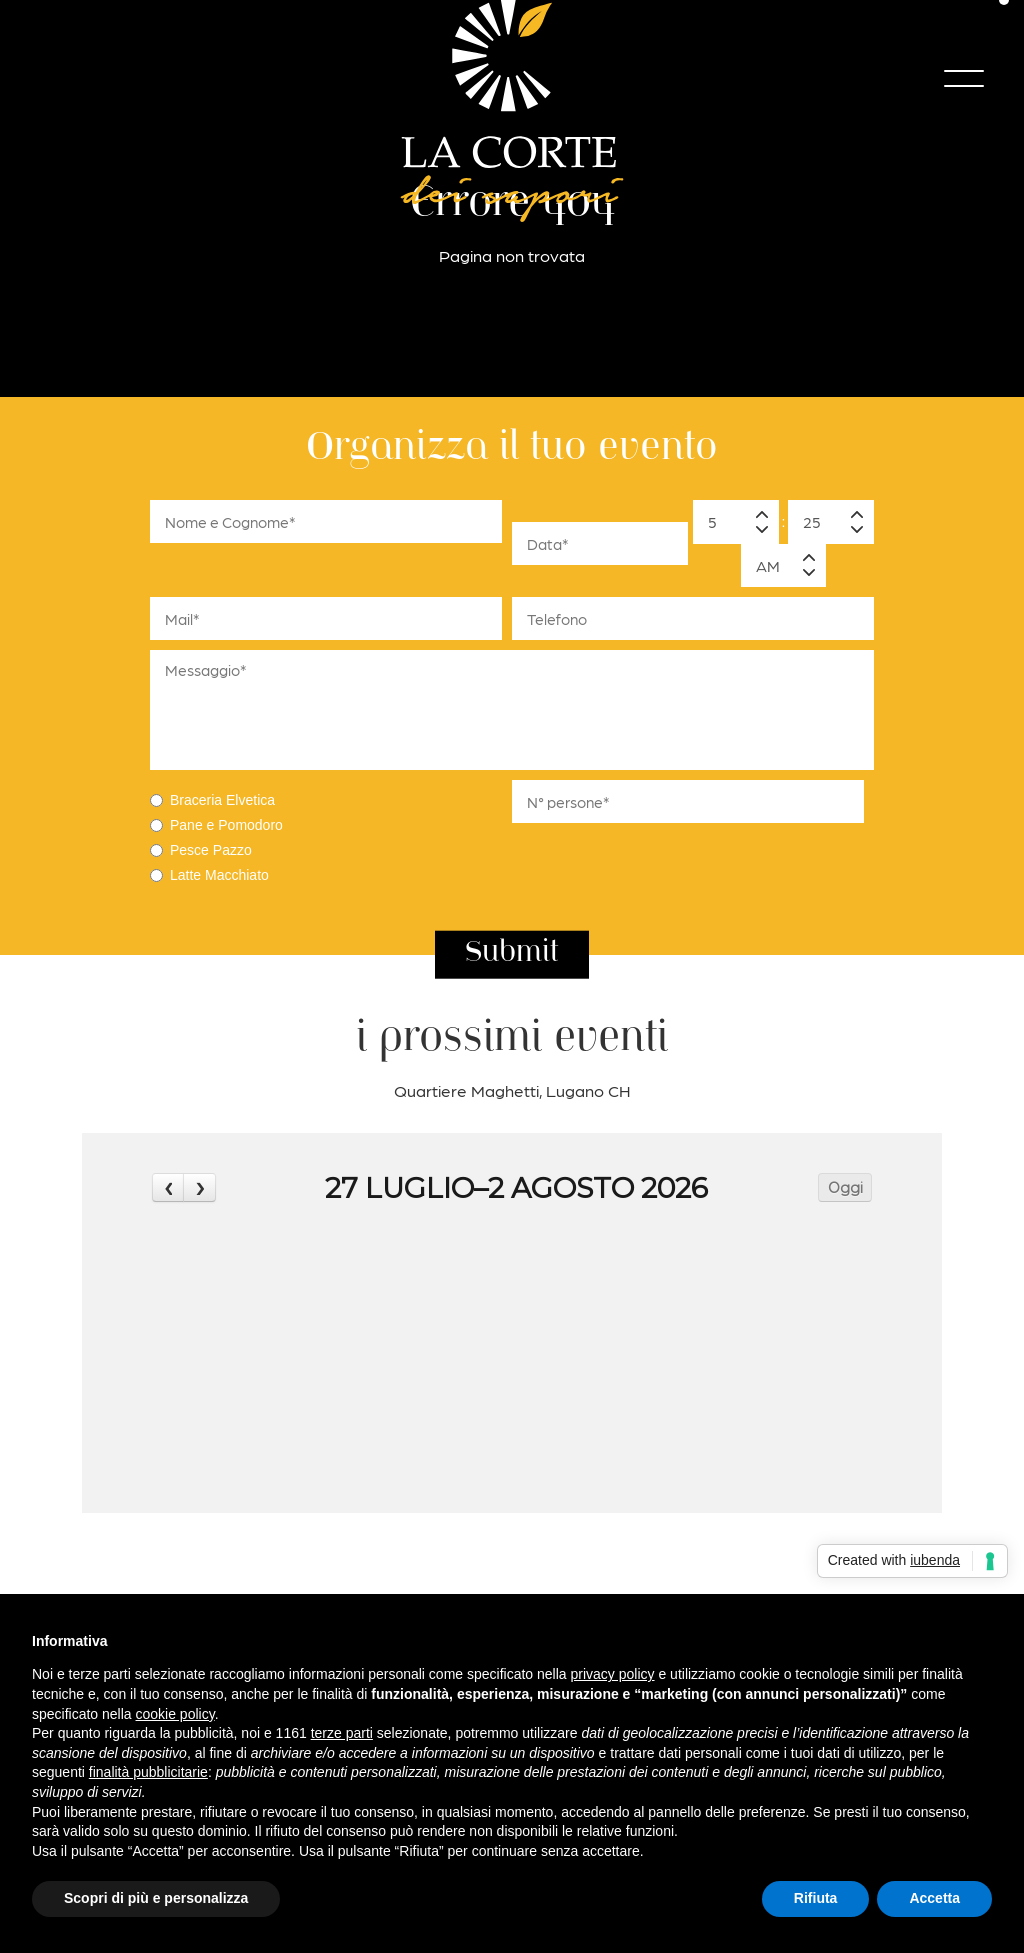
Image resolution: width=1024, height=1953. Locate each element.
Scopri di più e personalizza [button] (156, 1898)
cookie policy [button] (175, 1714)
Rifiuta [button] (816, 1898)
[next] (199, 1187)
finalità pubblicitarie (148, 1772)
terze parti (342, 1733)
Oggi (845, 1188)
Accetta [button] (934, 1898)
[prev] (168, 1187)
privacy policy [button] (613, 1674)
